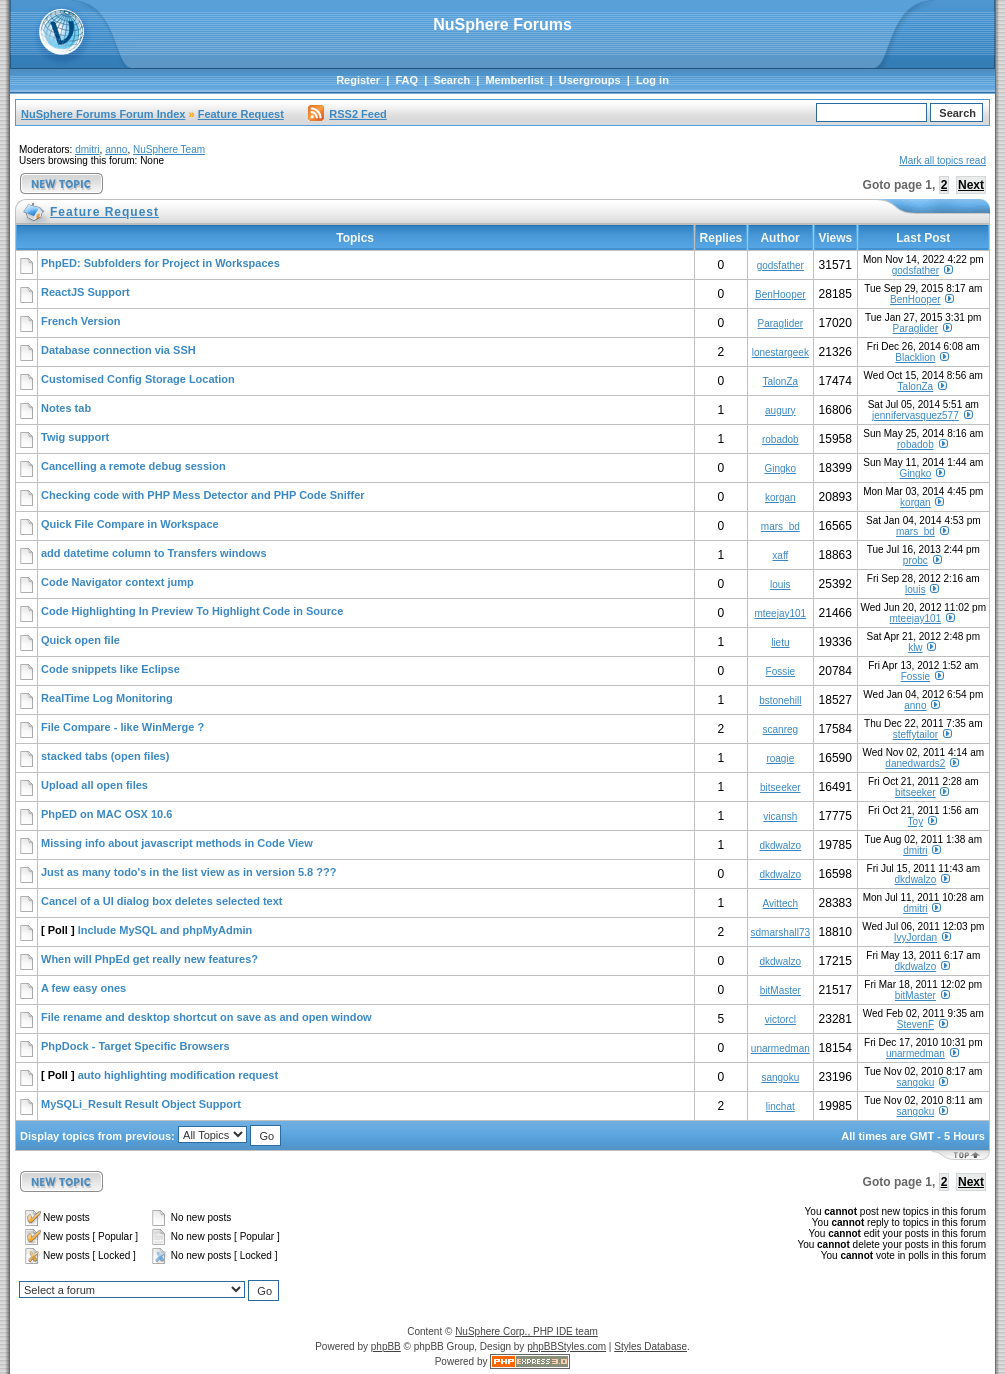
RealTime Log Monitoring (107, 698)
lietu (780, 642)
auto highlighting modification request (178, 1075)
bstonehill (780, 700)
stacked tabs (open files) (105, 756)
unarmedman (780, 1048)
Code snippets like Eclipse (110, 669)
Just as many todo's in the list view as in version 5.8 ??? (188, 872)
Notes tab (66, 408)
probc (915, 560)
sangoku (780, 1077)
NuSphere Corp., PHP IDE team (526, 1331)
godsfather (780, 265)
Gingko (780, 468)
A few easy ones (83, 988)
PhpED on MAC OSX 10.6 (106, 814)
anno (116, 149)
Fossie (780, 671)
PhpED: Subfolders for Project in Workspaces (160, 263)
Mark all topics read (942, 160)
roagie (780, 758)
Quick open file (80, 640)
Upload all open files (94, 785)
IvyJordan (915, 937)
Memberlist (514, 80)
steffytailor (915, 734)
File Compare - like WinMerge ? (122, 727)
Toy (916, 821)
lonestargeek (780, 352)
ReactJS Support (85, 292)
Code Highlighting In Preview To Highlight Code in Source (192, 611)
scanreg (781, 729)
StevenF (915, 1024)
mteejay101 (780, 613)
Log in (652, 80)
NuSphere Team (169, 149)
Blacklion (915, 357)
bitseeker (780, 787)
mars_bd (780, 526)
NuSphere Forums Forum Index (103, 114)
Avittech (780, 903)
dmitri (87, 149)
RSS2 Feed (347, 114)
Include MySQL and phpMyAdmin (165, 930)
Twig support (75, 437)
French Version (80, 321)
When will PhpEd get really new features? (149, 959)
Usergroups (590, 80)
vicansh (780, 816)
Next (971, 185)
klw (915, 647)
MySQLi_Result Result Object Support (141, 1104)
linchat (780, 1106)
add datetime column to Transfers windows (154, 553)
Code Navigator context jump (117, 582)
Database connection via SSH (118, 350)
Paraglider (781, 323)
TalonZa (781, 381)
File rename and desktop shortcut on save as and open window (206, 1017)
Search (451, 80)
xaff (780, 555)
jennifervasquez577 (915, 415)
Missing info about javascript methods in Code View (177, 843)
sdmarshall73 (780, 932)
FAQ (406, 80)
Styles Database (650, 1346)
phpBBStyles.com (566, 1346)
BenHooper (780, 294)
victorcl (780, 1019)
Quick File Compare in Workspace (130, 524)
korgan (780, 497)
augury (780, 410)
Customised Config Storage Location (138, 379)
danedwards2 (915, 763)
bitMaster (780, 990)
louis (780, 584)
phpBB (386, 1346)
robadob (780, 439)
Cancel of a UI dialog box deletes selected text (161, 901)
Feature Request (241, 114)
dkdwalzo (780, 845)
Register (358, 80)
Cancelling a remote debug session (133, 466)
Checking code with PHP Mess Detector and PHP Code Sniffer (203, 495)
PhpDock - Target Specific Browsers (135, 1046)
